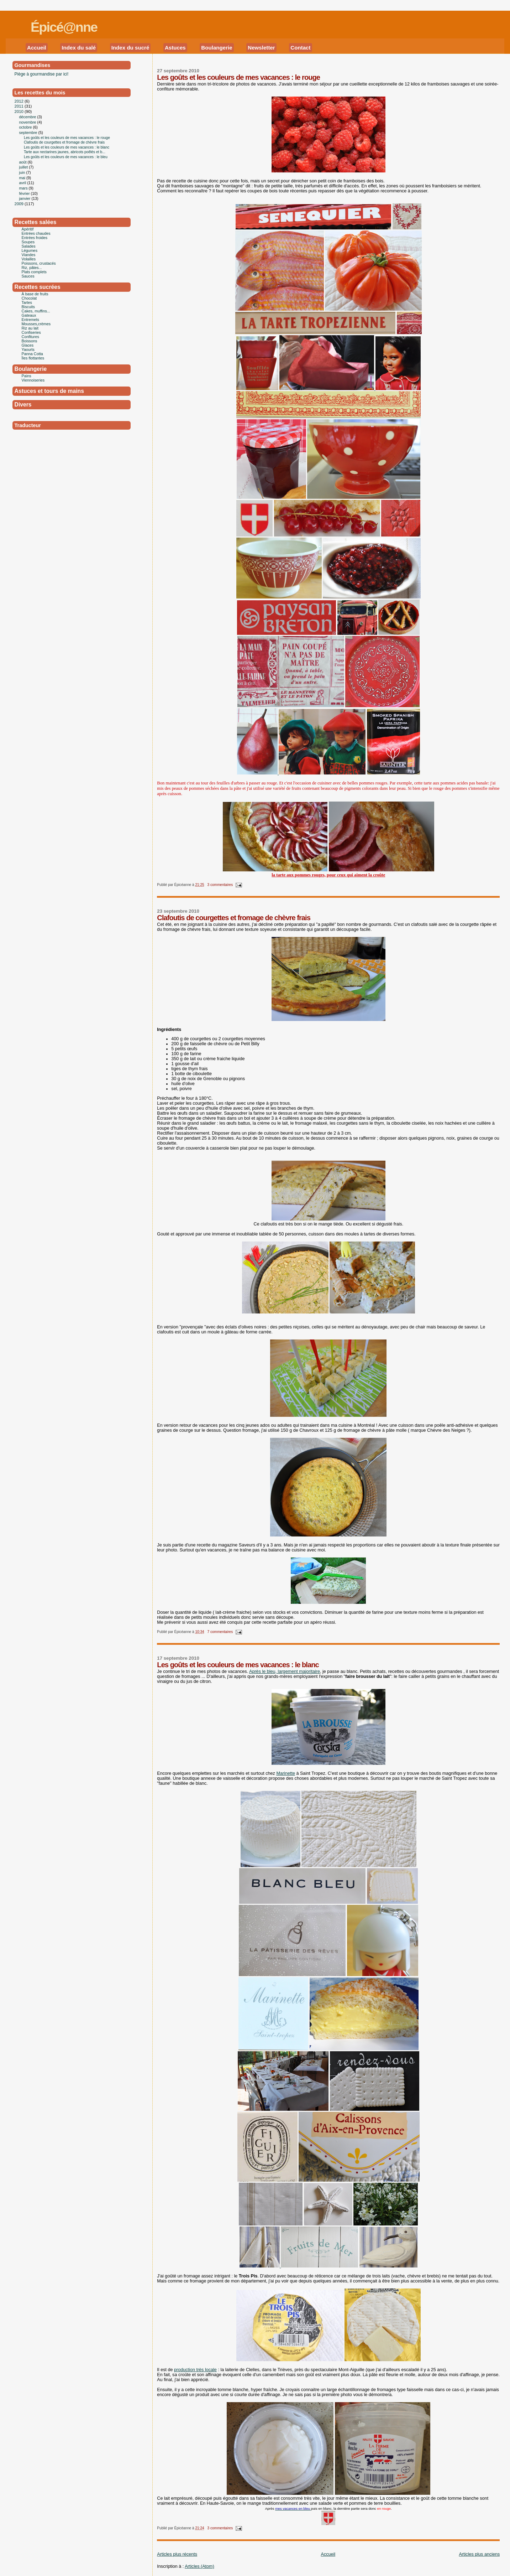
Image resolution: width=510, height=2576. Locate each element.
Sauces (28, 276)
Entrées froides (35, 237)
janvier (25, 198)
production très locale (195, 2369)
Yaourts (28, 349)
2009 (20, 204)
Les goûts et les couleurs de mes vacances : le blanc (238, 1665)
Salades (29, 246)
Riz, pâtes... (32, 267)
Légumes (29, 250)
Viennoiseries (33, 380)
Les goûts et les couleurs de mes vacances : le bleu (65, 157)
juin (22, 172)
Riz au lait (30, 328)
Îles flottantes (33, 358)
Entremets (30, 319)
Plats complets (34, 272)
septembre (28, 132)
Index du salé (79, 48)
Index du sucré (130, 48)
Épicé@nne (64, 27)
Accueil (36, 48)
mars (24, 188)
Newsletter (261, 48)
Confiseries (31, 332)
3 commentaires (220, 885)
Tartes (27, 302)
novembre (28, 122)
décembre (28, 117)
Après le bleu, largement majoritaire (284, 1671)
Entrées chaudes (36, 233)
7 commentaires (220, 1632)
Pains (26, 376)
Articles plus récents (177, 2554)
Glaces (28, 345)
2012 (20, 101)
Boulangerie (216, 48)
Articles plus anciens (479, 2554)
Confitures (30, 337)
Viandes (29, 255)
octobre (26, 127)
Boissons (29, 341)
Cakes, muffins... (36, 311)
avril (23, 183)
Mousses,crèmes (36, 324)
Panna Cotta (32, 354)
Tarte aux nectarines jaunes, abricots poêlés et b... (64, 152)
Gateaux (29, 315)
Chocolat (29, 298)
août (23, 162)
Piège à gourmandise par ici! (42, 74)
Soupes (28, 242)
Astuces (175, 48)
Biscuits (28, 307)
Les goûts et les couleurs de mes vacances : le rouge (238, 77)
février (25, 193)
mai (22, 178)
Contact (300, 48)
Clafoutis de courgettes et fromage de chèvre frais (233, 918)
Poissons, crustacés (39, 263)
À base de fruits (35, 294)
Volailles (29, 259)
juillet (24, 167)
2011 (20, 106)
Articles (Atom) (199, 2566)
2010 (20, 111)
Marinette (285, 1773)
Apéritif (28, 229)
